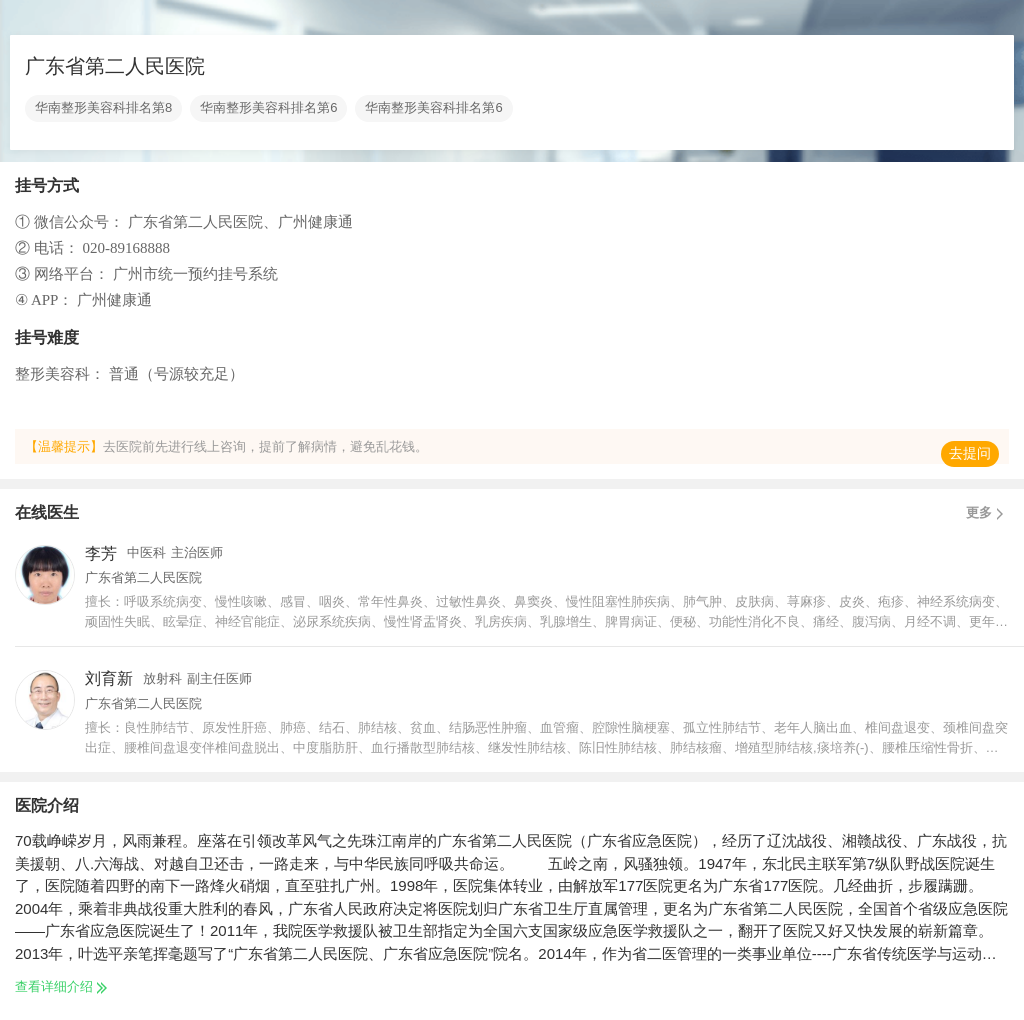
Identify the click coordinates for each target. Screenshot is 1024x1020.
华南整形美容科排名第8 (103, 108)
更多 (987, 513)
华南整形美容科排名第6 (268, 108)
